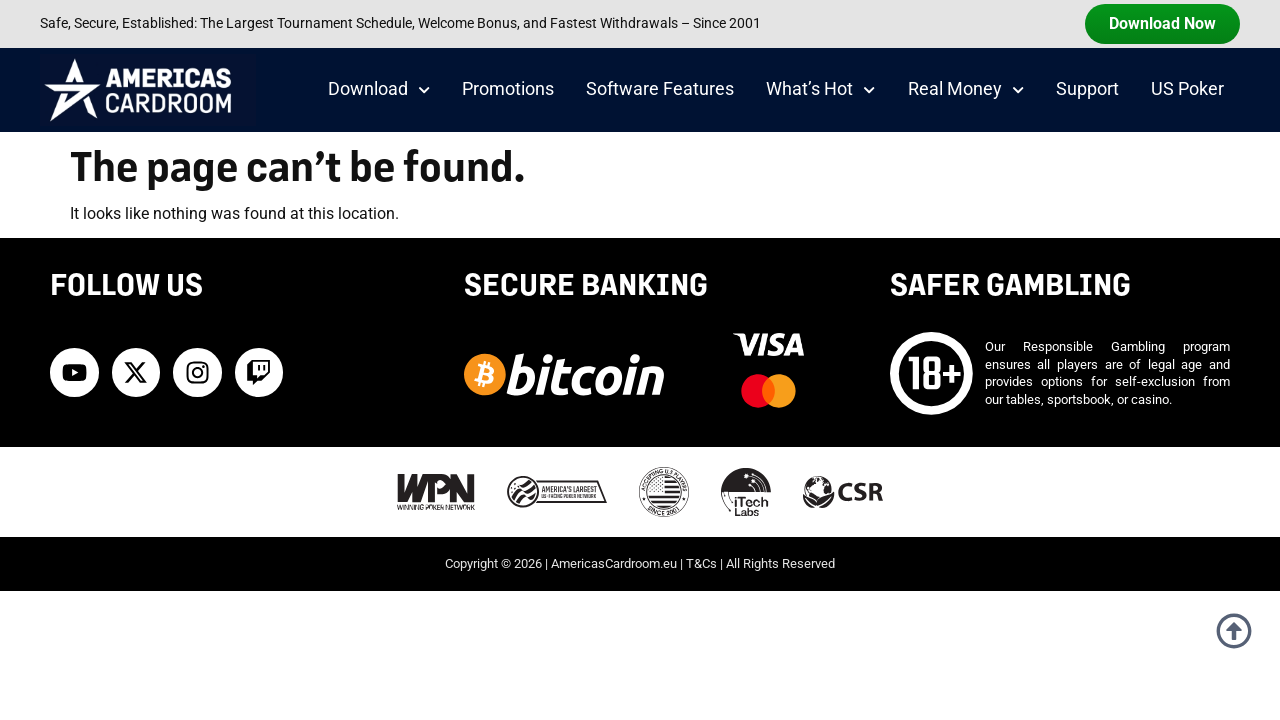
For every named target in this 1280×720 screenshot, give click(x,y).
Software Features (660, 89)
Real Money (966, 90)
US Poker (1187, 89)
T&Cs (701, 563)
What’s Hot (820, 90)
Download (379, 90)
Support (1087, 89)
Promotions (508, 89)
